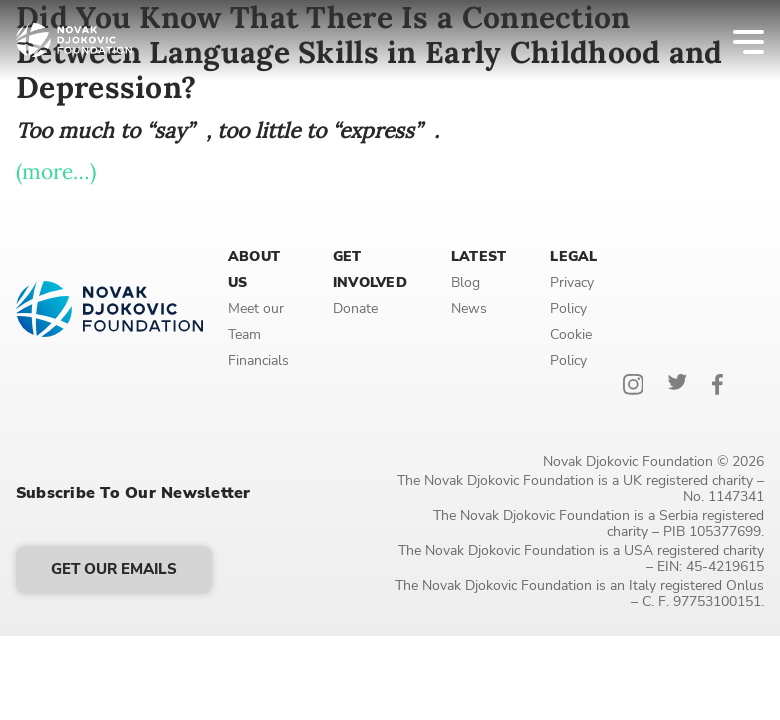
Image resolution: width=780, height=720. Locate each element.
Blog (465, 282)
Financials (258, 360)
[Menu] (735, 40)
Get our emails (114, 569)
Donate (355, 308)
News (469, 308)
